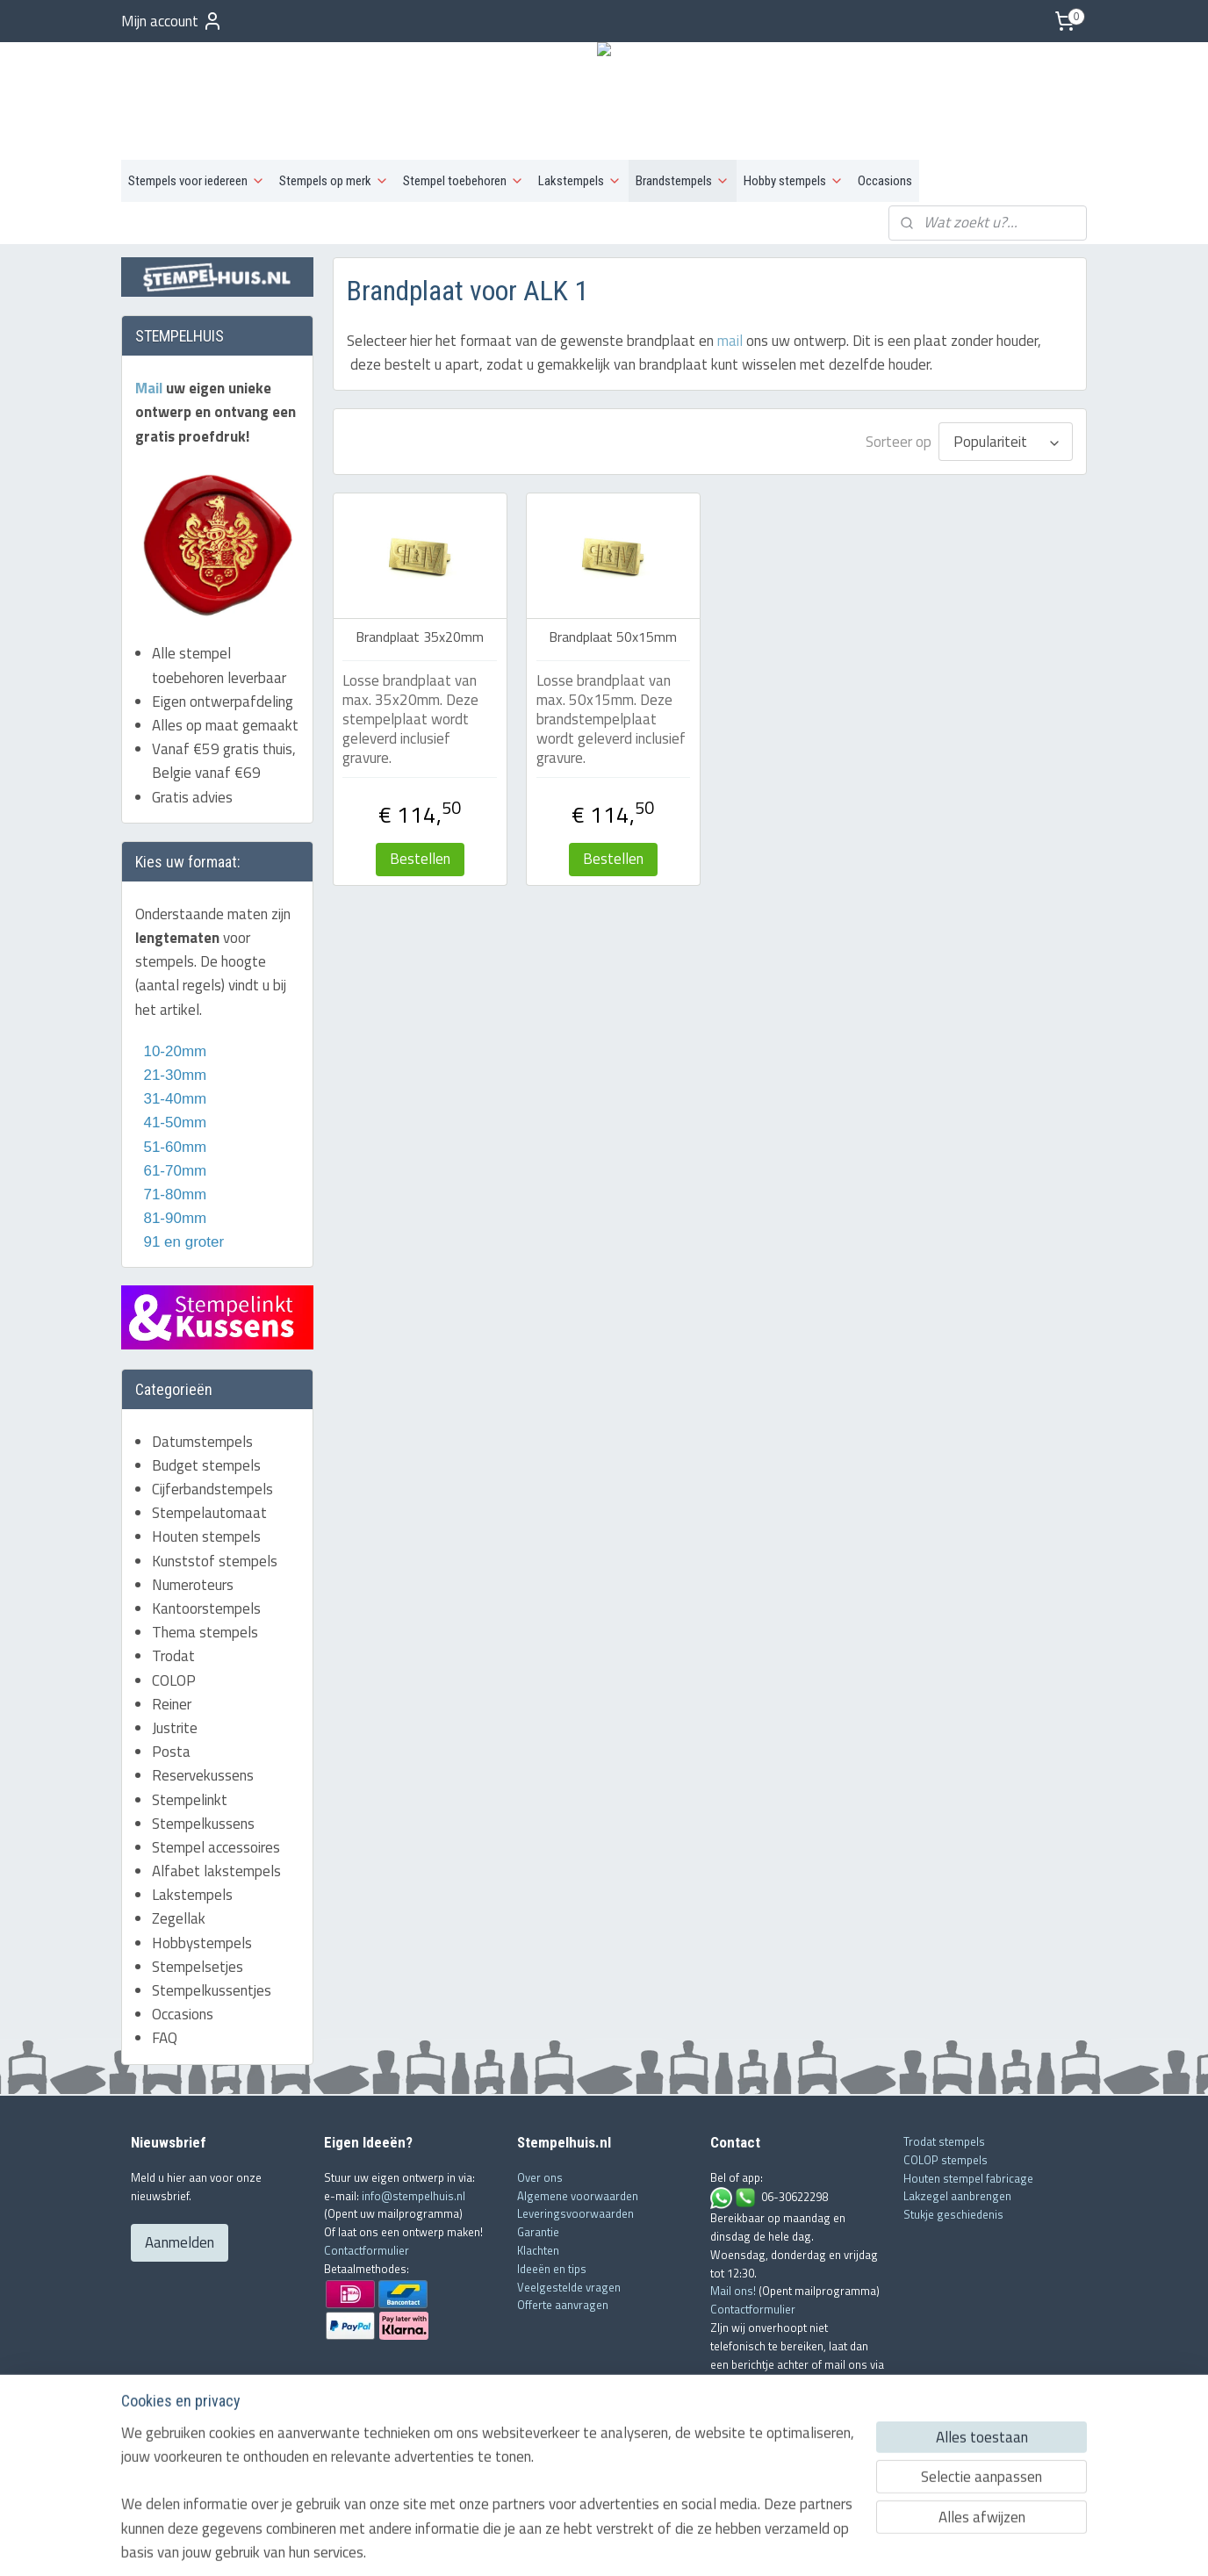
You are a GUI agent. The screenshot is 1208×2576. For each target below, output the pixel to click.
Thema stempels (205, 1632)
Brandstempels (683, 181)
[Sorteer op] (1005, 441)
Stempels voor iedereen (196, 181)
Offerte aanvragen (562, 2304)
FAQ (164, 2037)
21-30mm (170, 1075)
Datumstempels (202, 1441)
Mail (150, 388)
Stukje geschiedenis (953, 2214)
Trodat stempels (944, 2141)
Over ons (540, 2177)
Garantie (538, 2232)
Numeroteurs (193, 1584)
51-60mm (170, 1147)
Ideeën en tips (551, 2268)
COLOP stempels (945, 2160)
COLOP (174, 1680)
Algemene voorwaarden (577, 2196)
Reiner (171, 1704)
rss (575, 2543)
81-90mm (173, 1218)
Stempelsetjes (197, 1966)
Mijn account (172, 21)
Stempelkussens (203, 1823)
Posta (171, 1751)
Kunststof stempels (214, 1561)
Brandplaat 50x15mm (613, 637)
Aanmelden (179, 2242)
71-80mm (173, 1194)
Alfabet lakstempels (216, 1871)
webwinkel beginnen (629, 2543)
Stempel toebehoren (463, 181)
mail (729, 340)
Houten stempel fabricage (968, 2178)
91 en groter (179, 1242)
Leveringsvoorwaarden (575, 2213)
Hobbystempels (202, 1943)
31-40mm (173, 1098)
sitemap (548, 2543)
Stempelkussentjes (211, 1990)
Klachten (538, 2250)
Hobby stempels (794, 181)
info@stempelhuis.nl (413, 2196)
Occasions (885, 181)
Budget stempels (206, 1465)
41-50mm (173, 1122)
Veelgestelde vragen (569, 2287)
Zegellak (178, 1918)
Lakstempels (580, 181)
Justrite (175, 1727)
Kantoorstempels (206, 1608)
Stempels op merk (334, 181)
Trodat (173, 1655)
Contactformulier (366, 2250)
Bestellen (419, 858)
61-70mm (173, 1170)
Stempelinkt (189, 1799)
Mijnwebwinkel (760, 2543)
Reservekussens (203, 1775)
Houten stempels (206, 1536)
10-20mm (170, 1051)
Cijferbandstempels (212, 1489)
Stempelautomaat (209, 1512)
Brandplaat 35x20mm (420, 637)
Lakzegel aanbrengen (957, 2196)
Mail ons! (734, 2290)
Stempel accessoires (216, 1847)
